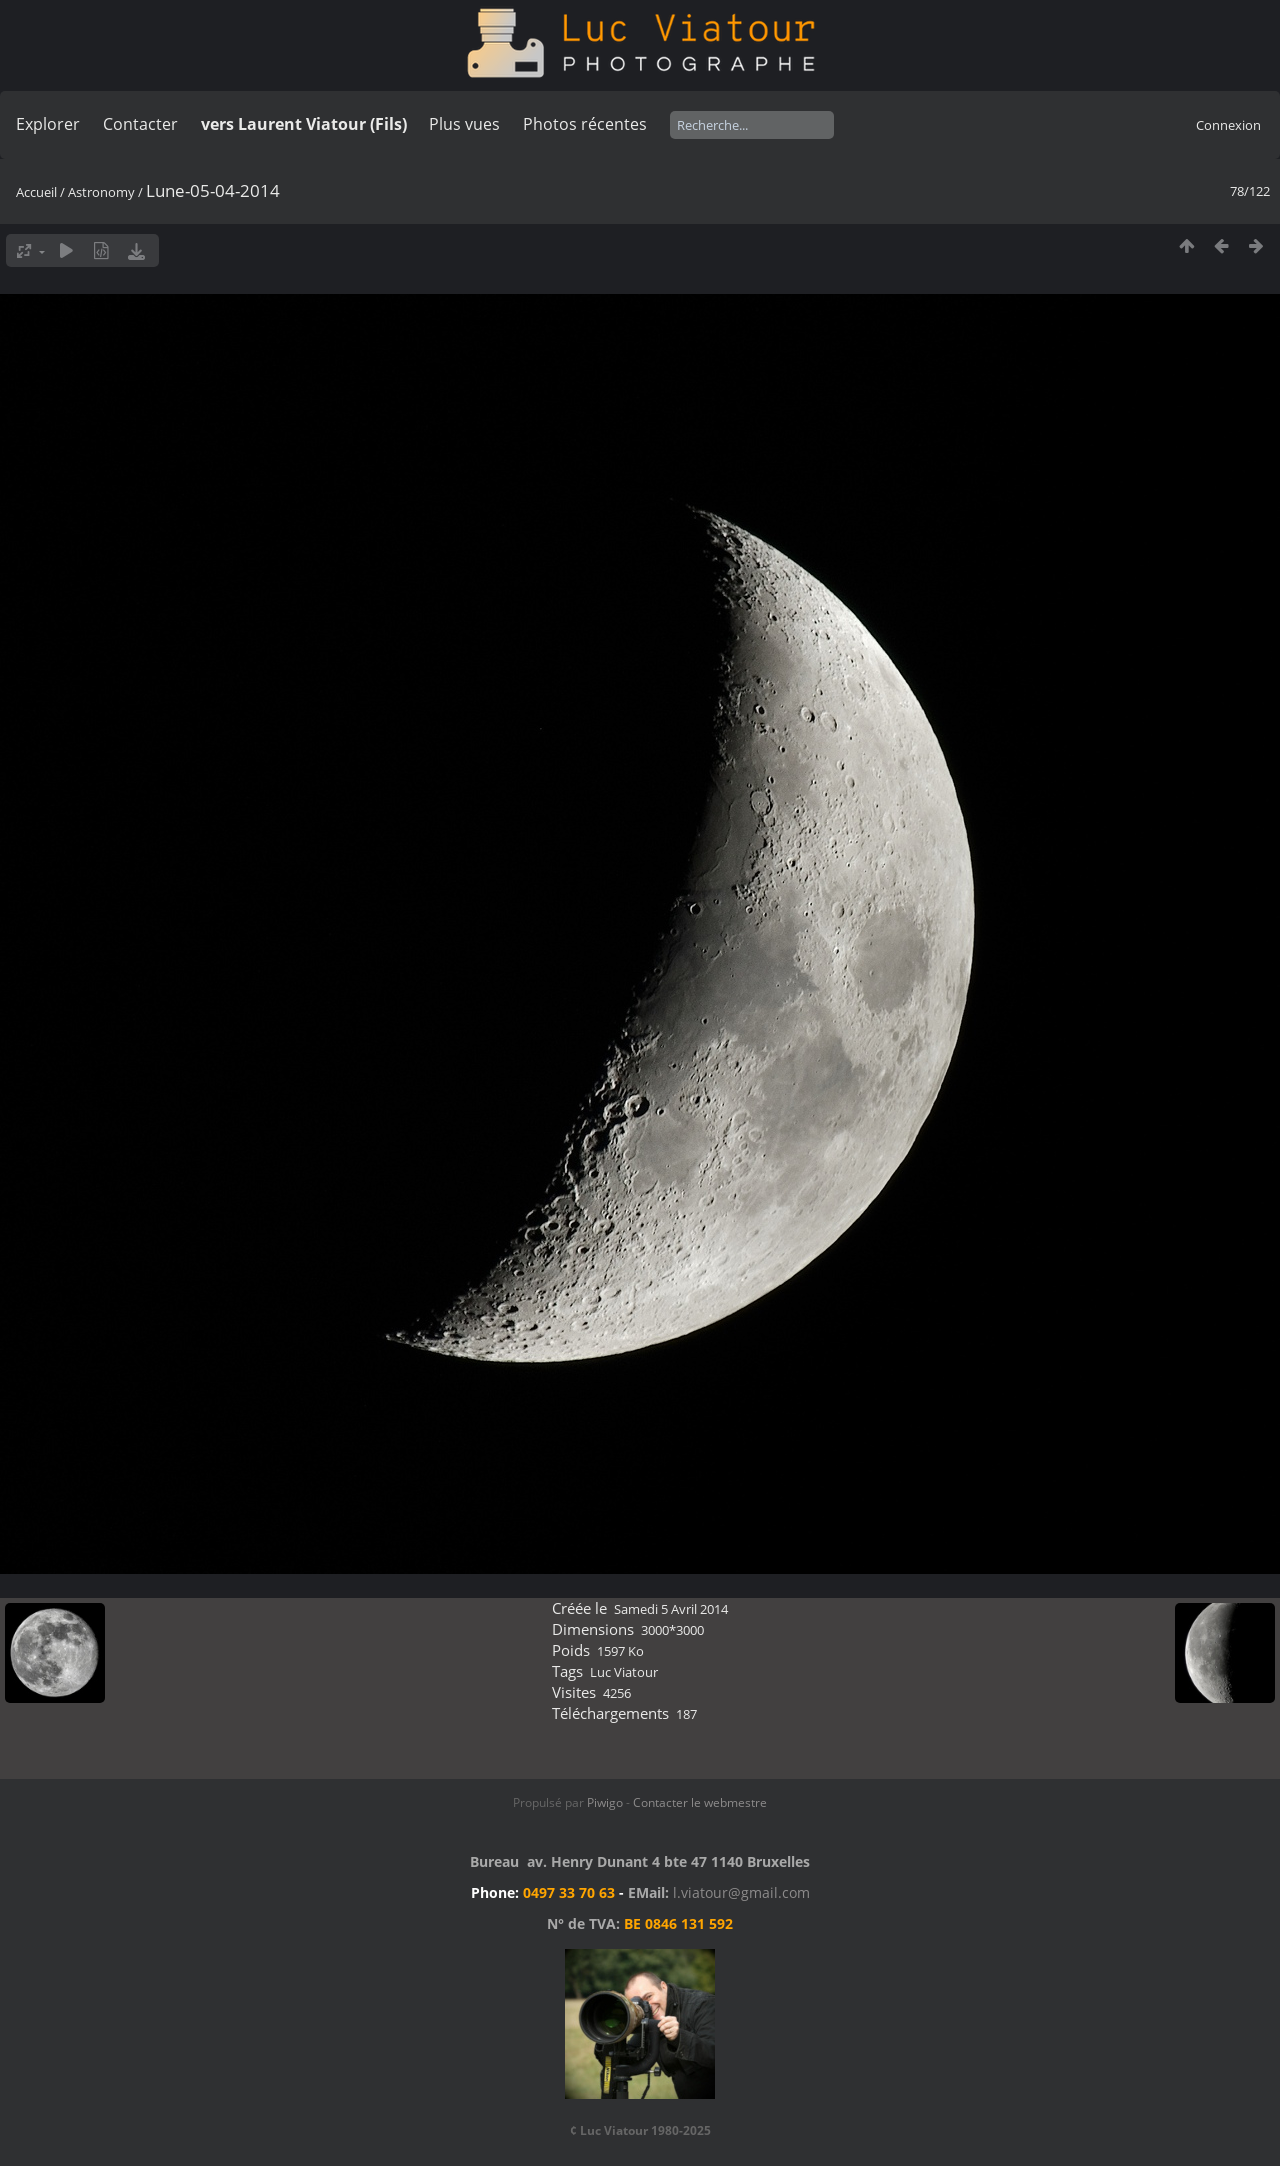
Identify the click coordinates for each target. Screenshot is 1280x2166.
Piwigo (605, 1802)
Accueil (36, 192)
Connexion (1228, 125)
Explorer (48, 124)
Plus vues (464, 124)
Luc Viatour (624, 1672)
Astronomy (101, 192)
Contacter (140, 124)
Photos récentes (585, 124)
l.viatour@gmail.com (741, 1892)
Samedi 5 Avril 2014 (671, 1609)
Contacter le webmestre (700, 1802)
